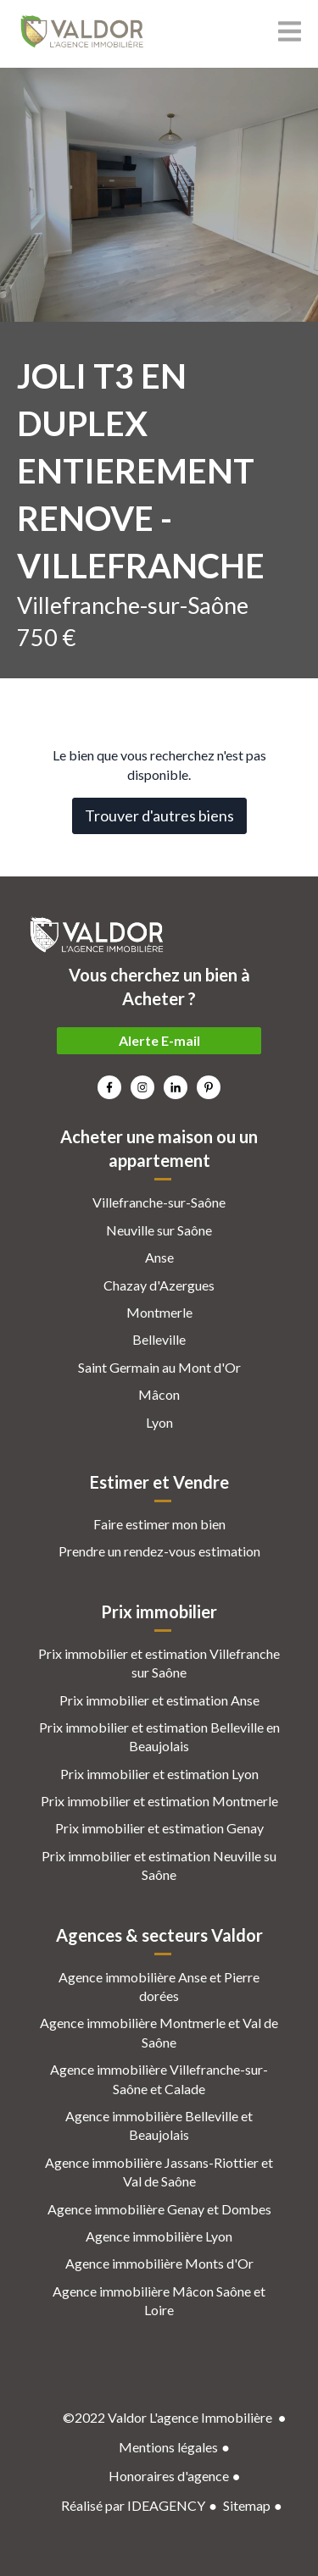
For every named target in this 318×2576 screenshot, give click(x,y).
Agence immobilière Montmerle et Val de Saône (159, 2032)
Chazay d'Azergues (159, 1285)
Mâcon (159, 1394)
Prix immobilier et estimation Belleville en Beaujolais (159, 1736)
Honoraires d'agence (169, 2476)
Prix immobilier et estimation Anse (159, 1700)
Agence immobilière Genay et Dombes (159, 2209)
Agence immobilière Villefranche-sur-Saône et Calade (159, 2078)
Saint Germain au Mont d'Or (159, 1367)
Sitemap (247, 2505)
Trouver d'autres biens (159, 815)
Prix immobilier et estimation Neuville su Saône (159, 1865)
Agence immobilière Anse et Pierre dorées (159, 1986)
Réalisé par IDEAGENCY (133, 2505)
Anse (159, 1257)
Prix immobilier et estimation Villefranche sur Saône (159, 1662)
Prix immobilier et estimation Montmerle (159, 1801)
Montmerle (159, 1312)
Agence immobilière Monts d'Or (159, 2263)
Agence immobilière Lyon (159, 2236)
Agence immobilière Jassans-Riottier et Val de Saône (159, 2171)
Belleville (159, 1339)
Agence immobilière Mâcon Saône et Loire (159, 2300)
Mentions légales (168, 2447)
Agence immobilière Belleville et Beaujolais (159, 2125)
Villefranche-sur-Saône (159, 1202)
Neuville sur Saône (159, 1230)
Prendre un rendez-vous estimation (159, 1551)
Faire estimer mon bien (159, 1524)
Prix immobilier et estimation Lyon (159, 1774)
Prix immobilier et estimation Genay (159, 1828)
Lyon (159, 1422)
